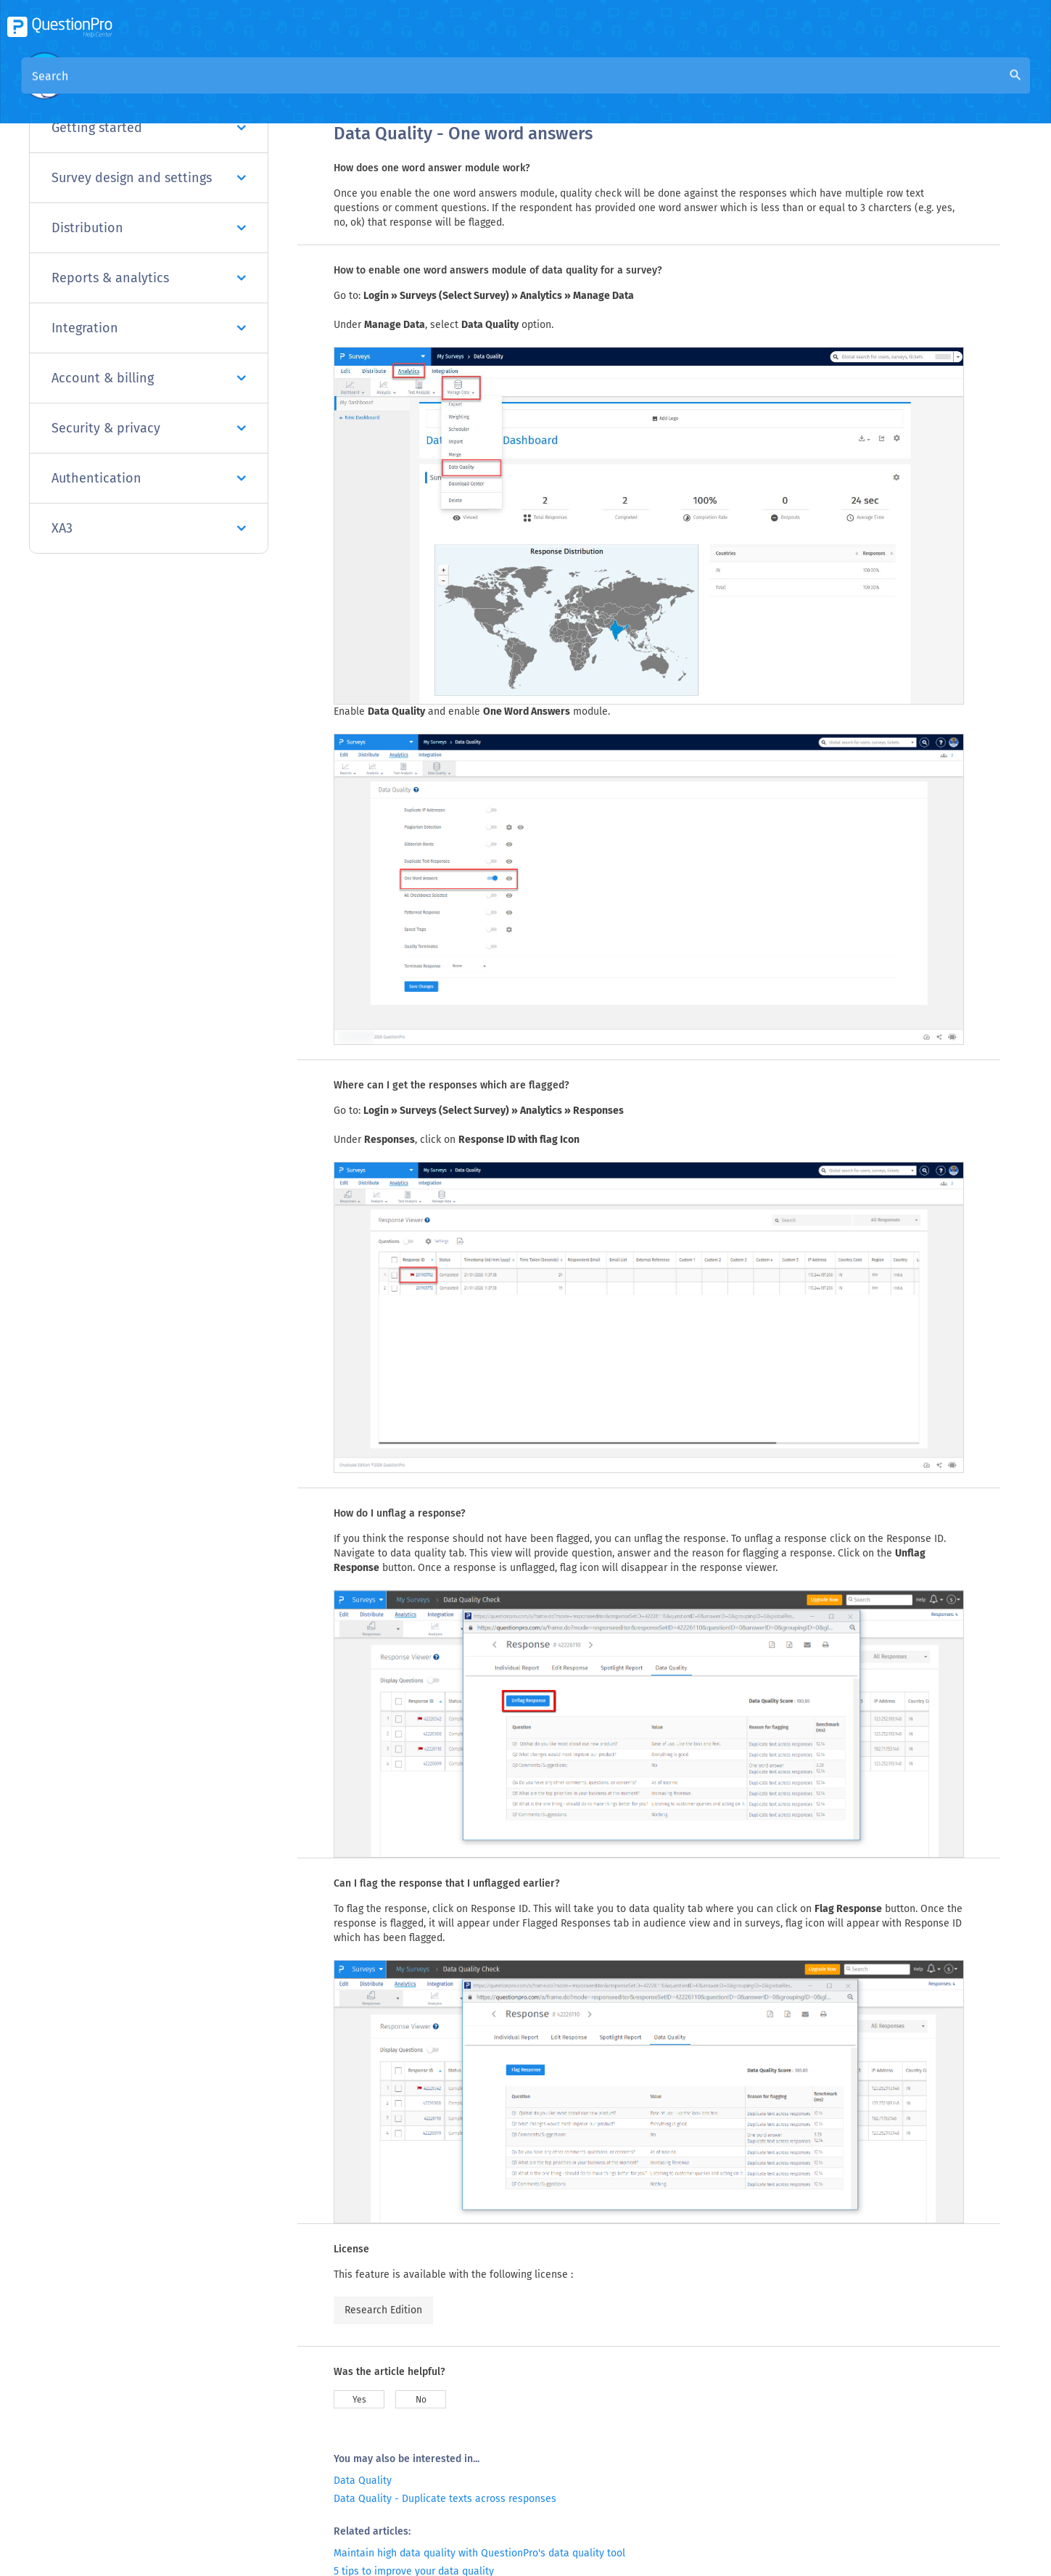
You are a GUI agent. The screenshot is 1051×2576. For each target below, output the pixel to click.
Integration (148, 328)
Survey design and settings (148, 178)
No (421, 2400)
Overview (358, 88)
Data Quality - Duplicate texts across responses (445, 2499)
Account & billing (148, 378)
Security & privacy (148, 428)
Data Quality (363, 2480)
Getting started (148, 128)
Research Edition (383, 2310)
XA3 (148, 528)
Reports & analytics (148, 278)
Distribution (148, 228)
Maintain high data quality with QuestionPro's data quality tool (479, 2553)
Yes (359, 2400)
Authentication (148, 478)
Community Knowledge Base (473, 88)
